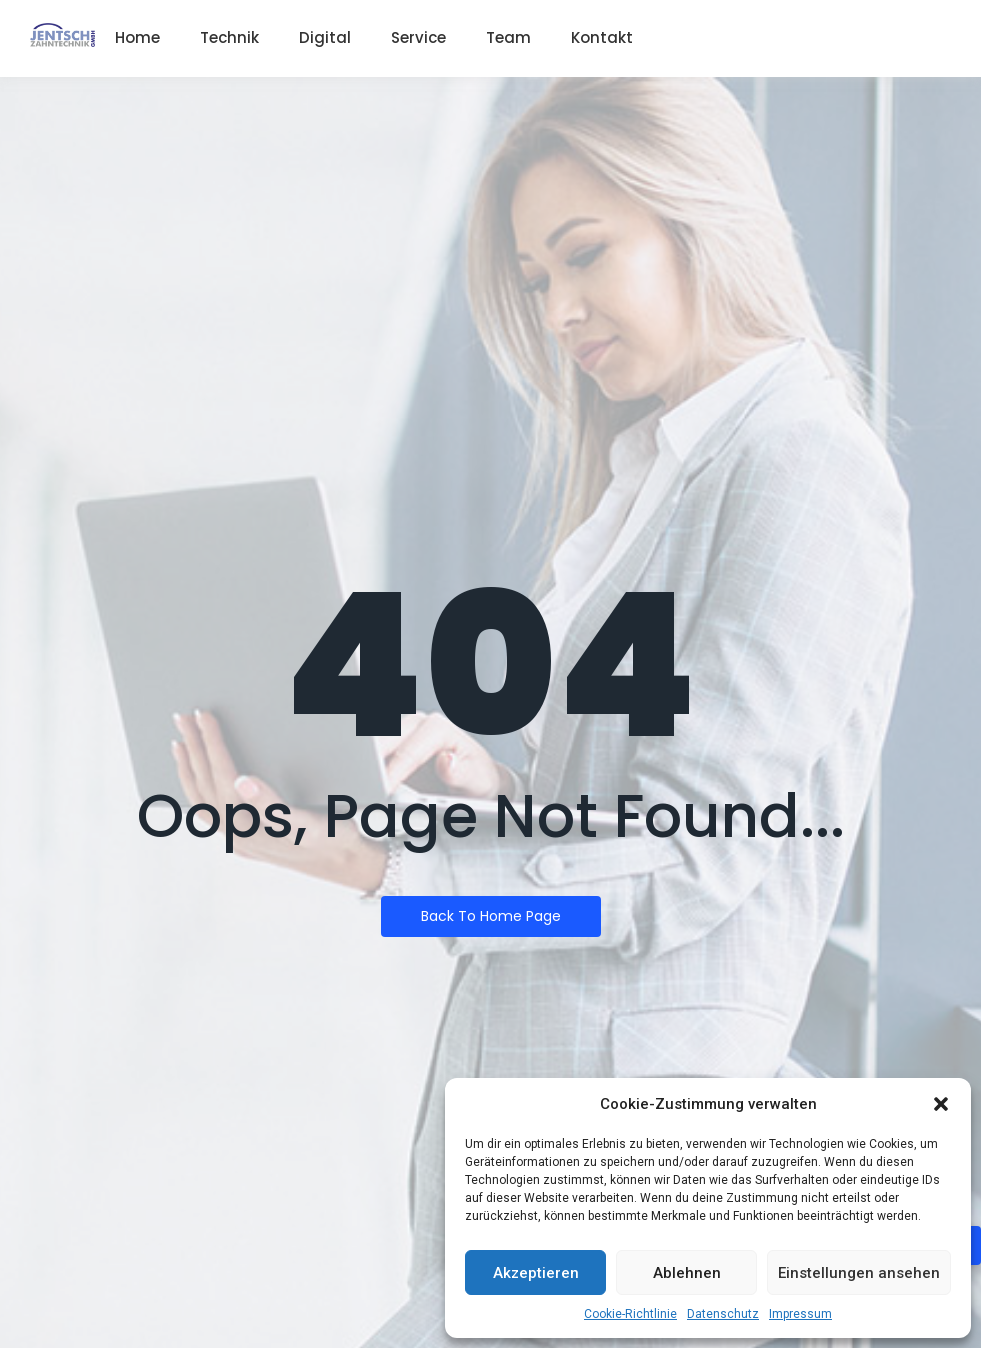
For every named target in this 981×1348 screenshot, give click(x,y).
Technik (229, 37)
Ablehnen (687, 1273)
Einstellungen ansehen (859, 1273)
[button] (941, 1104)
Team (508, 37)
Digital (325, 37)
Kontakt (602, 37)
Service (418, 37)
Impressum (800, 1314)
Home (137, 37)
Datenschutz (723, 1314)
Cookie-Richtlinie (630, 1314)
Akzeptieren (536, 1273)
